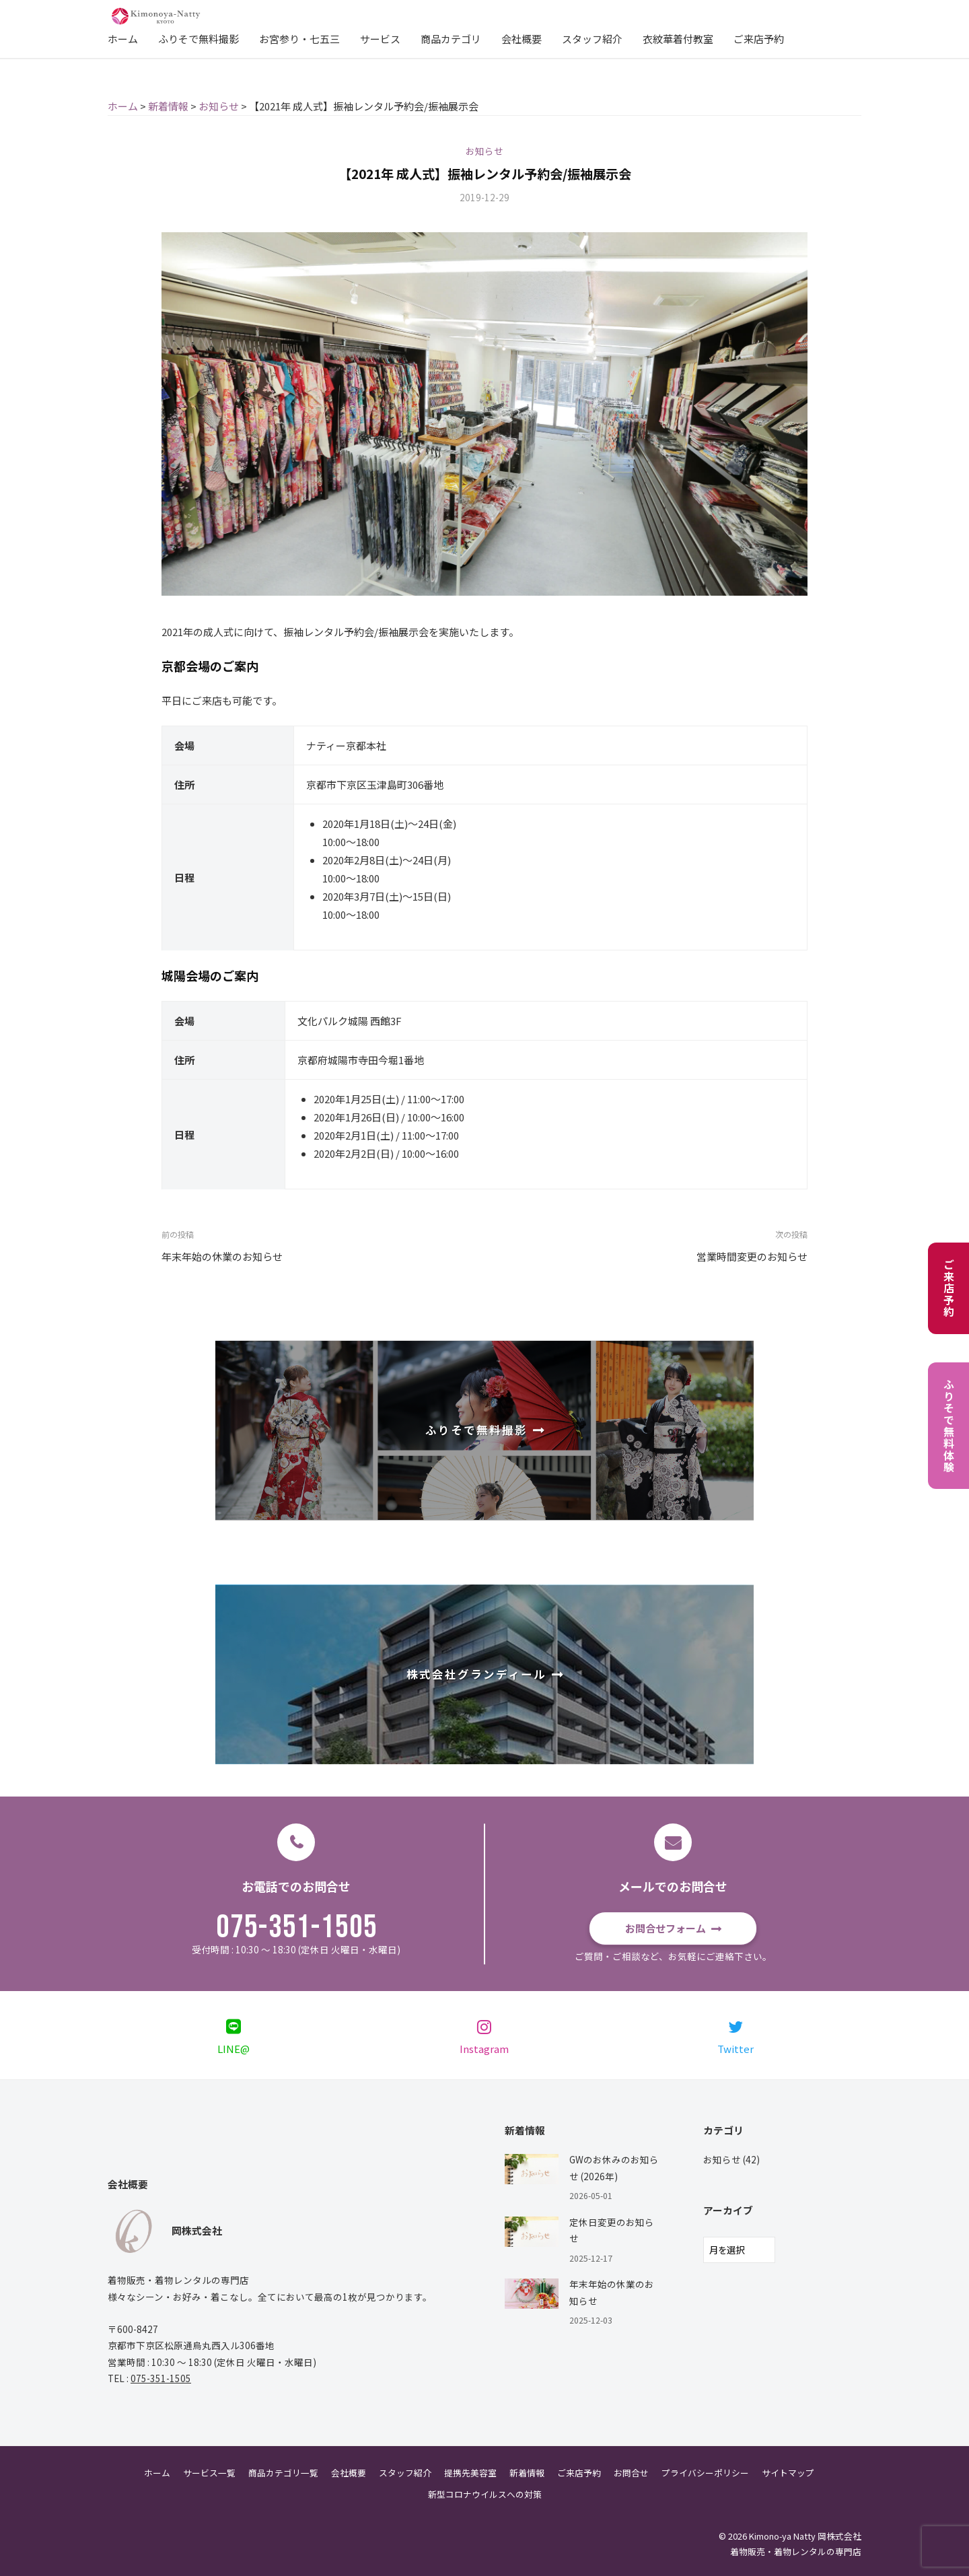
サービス (380, 39)
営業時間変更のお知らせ (752, 1256)
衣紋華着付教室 (678, 39)
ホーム (123, 39)
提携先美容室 (470, 2472)
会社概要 (521, 39)
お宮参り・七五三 (299, 39)
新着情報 (526, 2472)
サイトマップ (788, 2472)
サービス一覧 (209, 2472)
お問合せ (631, 2472)
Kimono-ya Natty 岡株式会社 (805, 2536)
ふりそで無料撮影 (198, 39)
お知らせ (484, 151)
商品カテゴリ (451, 39)
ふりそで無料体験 (949, 1426)
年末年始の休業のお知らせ (222, 1256)
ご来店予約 (758, 39)
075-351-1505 (297, 1928)
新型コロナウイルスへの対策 (485, 2494)
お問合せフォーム (665, 1928)
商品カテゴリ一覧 (283, 2472)
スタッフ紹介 (592, 39)
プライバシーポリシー (705, 2472)
